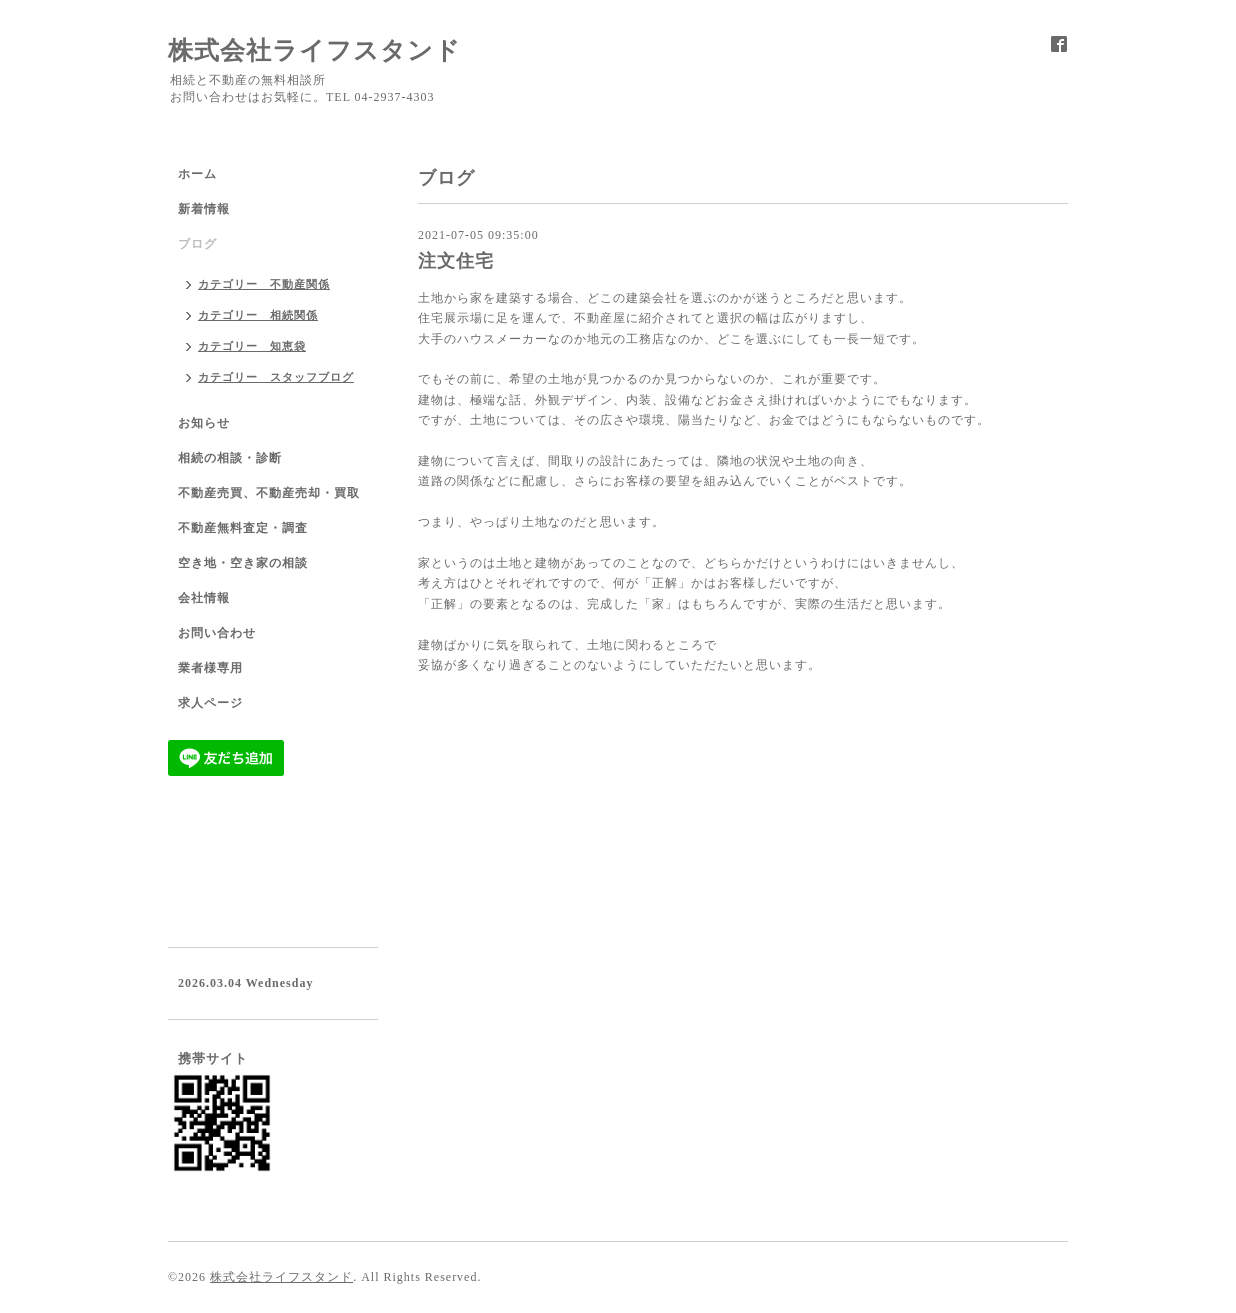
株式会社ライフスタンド (314, 50)
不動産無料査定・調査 (243, 528)
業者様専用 (210, 668)
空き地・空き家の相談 (243, 563)
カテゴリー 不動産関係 (264, 284)
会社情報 (204, 598)
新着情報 (204, 209)
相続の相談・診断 (230, 458)
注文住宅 (456, 261)
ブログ (197, 244)
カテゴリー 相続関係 (258, 315)
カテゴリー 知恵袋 (252, 346)
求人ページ (210, 703)
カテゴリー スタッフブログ (276, 377)
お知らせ (204, 423)
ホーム (197, 174)
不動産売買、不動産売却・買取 (269, 493)
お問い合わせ (217, 633)
